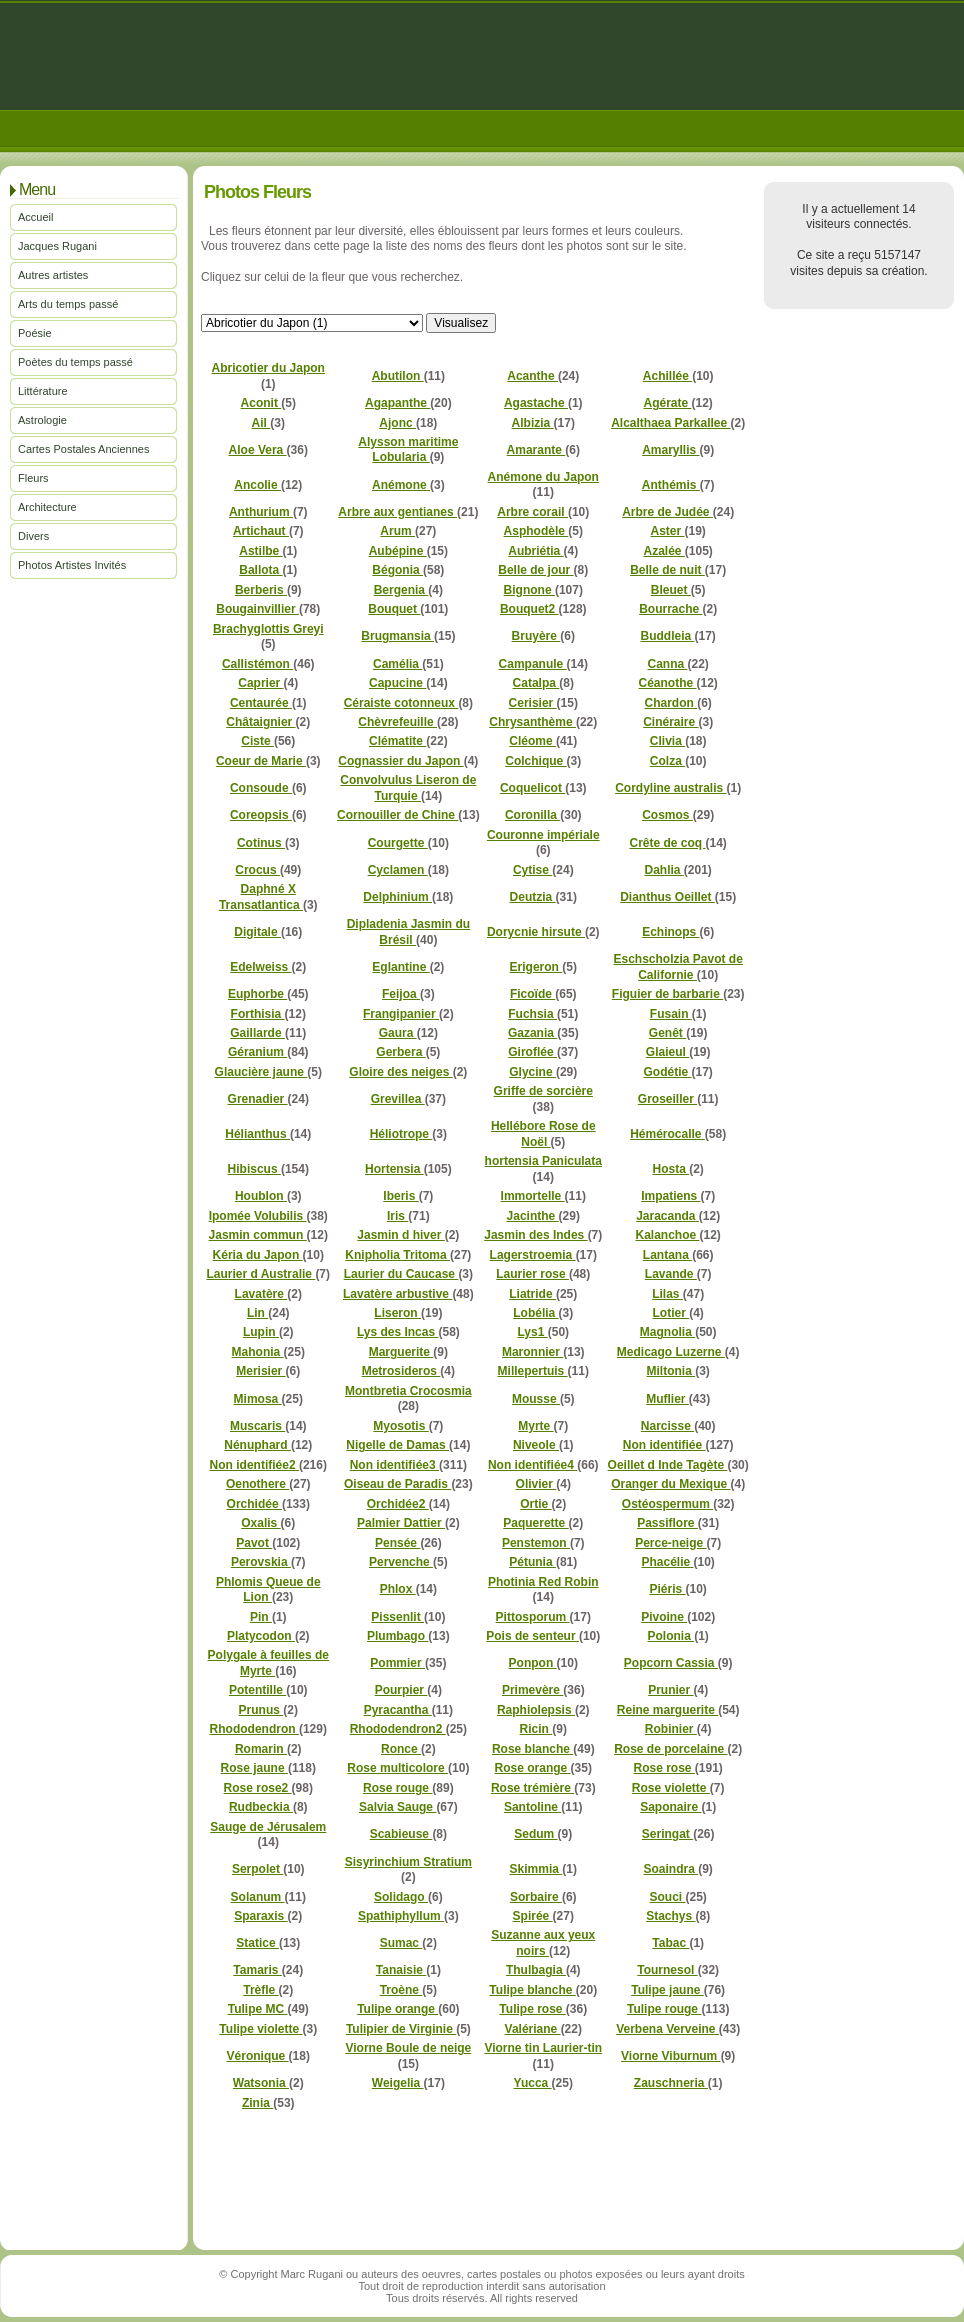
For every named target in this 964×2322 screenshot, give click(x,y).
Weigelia (398, 2083)
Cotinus (261, 843)
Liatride (532, 1294)
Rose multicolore (397, 1768)
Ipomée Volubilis (258, 1216)
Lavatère (261, 1294)
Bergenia (401, 590)
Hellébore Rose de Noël (543, 1133)
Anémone (401, 485)
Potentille (257, 1690)
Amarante (536, 450)
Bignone (529, 590)
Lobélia (535, 1313)
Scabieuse (401, 1834)
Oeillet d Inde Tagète (668, 1465)
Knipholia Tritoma (397, 1255)
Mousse (536, 1399)
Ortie (535, 1504)
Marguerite (401, 1352)
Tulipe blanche (532, 1990)
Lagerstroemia (533, 1255)
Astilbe (260, 551)
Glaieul (667, 1052)
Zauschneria (671, 2083)
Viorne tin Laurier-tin (543, 2048)
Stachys (670, 1916)
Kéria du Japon (258, 1255)
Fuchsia (532, 1014)
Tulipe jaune (667, 1990)
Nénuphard (257, 1445)
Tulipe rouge (664, 2009)
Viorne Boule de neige (408, 2048)
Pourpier (401, 1690)
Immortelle (533, 1196)
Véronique (258, 2056)
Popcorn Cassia (671, 1663)
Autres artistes (53, 275)
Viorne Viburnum (671, 2056)
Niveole (536, 1445)
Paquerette (535, 1523)
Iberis (400, 1196)
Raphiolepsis (536, 1710)
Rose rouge (397, 1788)
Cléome (532, 741)
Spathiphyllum (401, 1916)
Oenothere (257, 1484)
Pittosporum (533, 1617)
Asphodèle (536, 531)
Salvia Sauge (397, 1807)
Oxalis (260, 1523)
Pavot (254, 1543)
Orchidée (254, 1504)
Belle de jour (535, 570)
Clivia (667, 741)
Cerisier (533, 703)
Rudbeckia (261, 1807)
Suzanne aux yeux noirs (543, 1942)
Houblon (261, 1196)
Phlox (398, 1589)
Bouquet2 (529, 609)
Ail (261, 423)
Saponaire (670, 1807)
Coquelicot (532, 788)
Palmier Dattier (401, 1523)
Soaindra (670, 1869)
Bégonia (397, 570)
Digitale (257, 932)
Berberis (261, 590)
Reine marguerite (667, 1710)
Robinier (671, 1729)
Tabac (670, 1943)
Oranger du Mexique (670, 1484)
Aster (667, 531)
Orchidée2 (398, 1504)
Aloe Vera (258, 450)
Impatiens (670, 1196)
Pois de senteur (532, 1636)
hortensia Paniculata (543, 1161)
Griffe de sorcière (543, 1091)
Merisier (260, 1371)
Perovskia (261, 1562)
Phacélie (667, 1562)
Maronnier (532, 1352)
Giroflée (532, 1052)
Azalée (663, 551)
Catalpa (536, 683)
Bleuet (671, 590)
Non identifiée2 (254, 1465)
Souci (667, 1897)
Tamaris (257, 1970)
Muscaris (257, 1426)
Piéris (667, 1589)
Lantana (667, 1255)
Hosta (670, 1169)
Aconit (261, 403)
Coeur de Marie (261, 761)
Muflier (667, 1399)
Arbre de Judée (667, 512)
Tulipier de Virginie (401, 2029)
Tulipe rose (532, 2009)
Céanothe (667, 683)
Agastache (536, 403)
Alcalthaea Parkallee (670, 423)
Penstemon (536, 1543)
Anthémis (671, 485)
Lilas (667, 1294)
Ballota (260, 570)
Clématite (397, 741)
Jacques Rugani (57, 246)
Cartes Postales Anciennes (83, 449)
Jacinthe (533, 1216)
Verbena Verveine (667, 2029)
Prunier (670, 1690)
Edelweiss (260, 967)
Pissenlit (397, 1617)
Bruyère (536, 636)
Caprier (260, 683)
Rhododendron (254, 1729)
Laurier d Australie (260, 1274)
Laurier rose (532, 1274)
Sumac (401, 1943)
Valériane (533, 2029)
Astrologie (42, 420)
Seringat (667, 1834)
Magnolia (667, 1332)
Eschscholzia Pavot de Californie (677, 966)
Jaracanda (667, 1216)
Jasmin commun (258, 1235)
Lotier (671, 1313)
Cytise (532, 870)
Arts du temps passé (68, 304)
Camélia (397, 664)
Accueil (35, 217)
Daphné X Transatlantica (261, 896)
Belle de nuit (667, 570)
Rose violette (671, 1788)
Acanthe (532, 376)
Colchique (535, 761)
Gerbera (400, 1052)
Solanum (258, 1897)
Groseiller (667, 1099)
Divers (33, 536)
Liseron (397, 1313)
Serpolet (257, 1869)
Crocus (257, 870)
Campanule (533, 664)
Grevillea (398, 1099)
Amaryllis (670, 450)
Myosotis (400, 1426)
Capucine (397, 683)
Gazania (532, 1033)
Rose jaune (254, 1768)
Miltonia (671, 1371)
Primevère (532, 1690)
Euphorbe (257, 994)
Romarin (261, 1749)
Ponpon (533, 1663)
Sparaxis (260, 1916)
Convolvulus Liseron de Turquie (408, 787)
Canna (667, 664)
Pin (261, 1617)
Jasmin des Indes (535, 1235)
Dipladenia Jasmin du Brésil (408, 931)
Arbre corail (532, 512)
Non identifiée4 (532, 1465)
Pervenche (401, 1562)
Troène (401, 1990)
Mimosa (258, 1399)
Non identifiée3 (394, 1465)
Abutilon (398, 376)
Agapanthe (397, 403)
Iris (397, 1216)
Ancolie (257, 485)
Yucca (533, 2083)
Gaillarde (257, 1033)
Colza (667, 761)
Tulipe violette (260, 2029)
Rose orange (533, 1768)
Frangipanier (401, 1014)
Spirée (533, 1916)
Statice (257, 1943)
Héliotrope (401, 1134)
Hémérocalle (667, 1134)
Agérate (667, 403)
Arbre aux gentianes (397, 512)
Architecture (47, 507)
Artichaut (261, 531)
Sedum (535, 1834)
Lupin (261, 1332)
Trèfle (260, 1990)
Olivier (536, 1484)
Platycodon (261, 1636)
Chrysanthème (532, 722)
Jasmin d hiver (400, 1235)
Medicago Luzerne (671, 1352)
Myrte (535, 1426)
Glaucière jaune (261, 1072)
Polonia (671, 1636)
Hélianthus (257, 1134)
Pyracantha (398, 1710)
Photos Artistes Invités (72, 565)
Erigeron (536, 967)
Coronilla (532, 815)
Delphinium (397, 897)
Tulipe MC (258, 2009)
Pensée (397, 1543)
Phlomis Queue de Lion (268, 1589)
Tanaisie (401, 1970)
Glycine (532, 1072)
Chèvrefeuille (397, 722)
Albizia (533, 423)
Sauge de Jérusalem (268, 1827)
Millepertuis (533, 1371)
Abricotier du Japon (268, 368)
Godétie (667, 1072)
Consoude (261, 788)
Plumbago (397, 1636)
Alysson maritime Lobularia (408, 449)
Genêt (667, 1033)
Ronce (401, 1749)
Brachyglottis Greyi (268, 629)
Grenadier (258, 1099)
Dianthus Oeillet (667, 897)
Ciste (257, 741)
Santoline (532, 1807)
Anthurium (261, 512)
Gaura (398, 1033)
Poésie (35, 333)
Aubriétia (535, 551)
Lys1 (532, 1332)
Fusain (671, 1014)
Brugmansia (397, 636)
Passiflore (667, 1523)
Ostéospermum (667, 1504)
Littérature (43, 391)
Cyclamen (398, 870)
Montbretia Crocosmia (408, 1391)
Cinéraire (670, 722)
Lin (257, 1313)
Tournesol (667, 1970)
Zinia (257, 2103)
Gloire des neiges (400, 1072)
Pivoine (664, 1617)
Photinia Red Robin (543, 1582)
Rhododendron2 (398, 1729)
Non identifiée (664, 1445)
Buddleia (667, 636)
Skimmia (536, 1869)
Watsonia (261, 2083)
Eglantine (400, 967)
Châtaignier (260, 722)
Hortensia (394, 1169)
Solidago (401, 1897)
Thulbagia (536, 1970)
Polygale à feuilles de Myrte (268, 1662)
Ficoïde (532, 994)
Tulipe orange (397, 2009)
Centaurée (261, 703)
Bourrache (670, 609)
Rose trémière (532, 1788)
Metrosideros (401, 1371)
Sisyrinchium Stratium (408, 1862)
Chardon (671, 703)
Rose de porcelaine (670, 1749)
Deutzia (533, 897)
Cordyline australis (670, 788)
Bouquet (394, 609)
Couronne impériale (543, 835)
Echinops (670, 932)
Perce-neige (670, 1543)
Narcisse (667, 1426)
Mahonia (258, 1352)
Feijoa (401, 994)
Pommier (397, 1663)
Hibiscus (254, 1169)
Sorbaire (536, 1897)
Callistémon (257, 664)
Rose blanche (532, 1749)
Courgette (398, 843)
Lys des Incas (398, 1332)
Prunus (261, 1710)
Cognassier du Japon (400, 761)
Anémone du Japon (543, 477)
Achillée (667, 376)
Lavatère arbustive (397, 1294)
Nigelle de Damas (397, 1445)
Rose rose (663, 1768)
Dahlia (663, 870)
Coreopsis (261, 815)
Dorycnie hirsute (536, 932)
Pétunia (532, 1562)
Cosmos (667, 815)
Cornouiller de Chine (397, 815)
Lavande (671, 1274)
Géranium (257, 1052)
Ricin (536, 1729)
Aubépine (398, 551)
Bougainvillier (257, 609)
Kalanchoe (667, 1235)
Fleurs (33, 478)
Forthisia (258, 1014)
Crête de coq (667, 843)
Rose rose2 (258, 1788)
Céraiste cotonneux (401, 703)
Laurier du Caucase (401, 1274)
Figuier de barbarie (667, 994)
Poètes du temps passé (75, 362)
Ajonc (397, 423)
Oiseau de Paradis (397, 1484)
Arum (397, 531)
